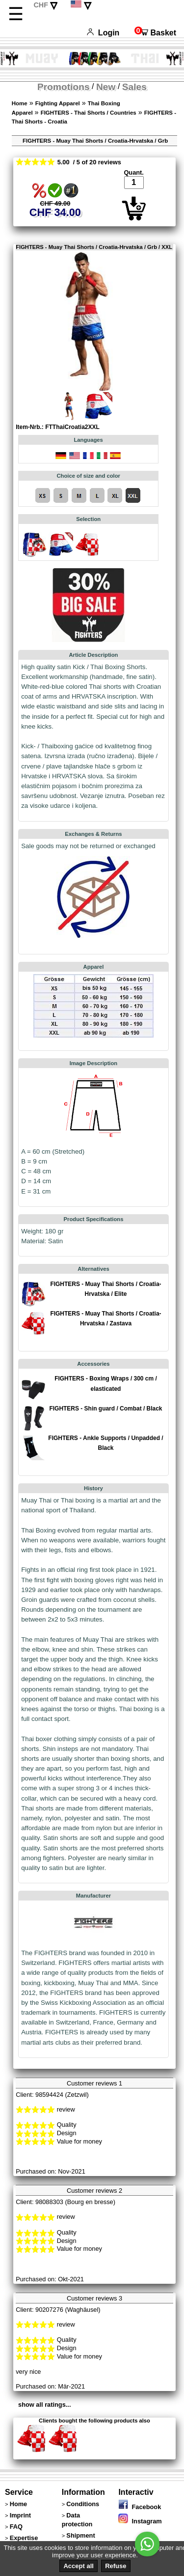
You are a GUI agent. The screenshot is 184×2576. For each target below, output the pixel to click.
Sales (134, 87)
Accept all (78, 2566)
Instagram (139, 2521)
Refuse (115, 2566)
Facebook (139, 2507)
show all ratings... (44, 2404)
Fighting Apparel (57, 103)
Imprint (20, 2515)
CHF (40, 5)
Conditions (82, 2504)
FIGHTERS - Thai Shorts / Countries (88, 113)
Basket (155, 33)
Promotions (63, 87)
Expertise (24, 2538)
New (105, 87)
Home (19, 103)
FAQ (16, 2526)
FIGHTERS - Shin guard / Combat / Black (105, 1408)
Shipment (80, 2535)
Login (102, 33)
